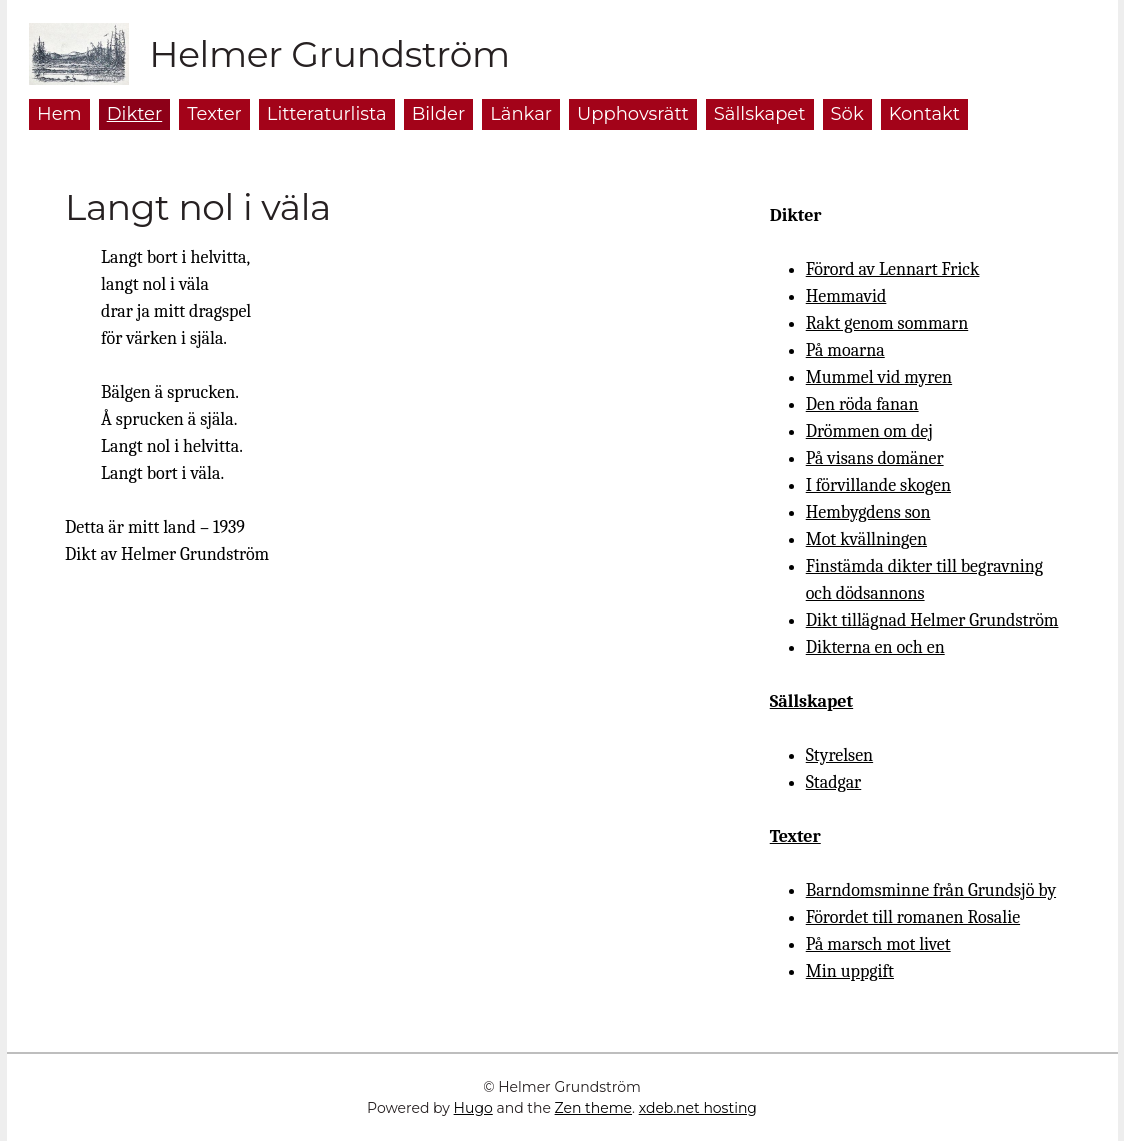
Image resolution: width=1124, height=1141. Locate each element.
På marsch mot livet (878, 944)
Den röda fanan (862, 404)
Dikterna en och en (875, 647)
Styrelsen (839, 755)
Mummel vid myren (879, 377)
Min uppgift (850, 971)
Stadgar (834, 782)
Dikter (796, 215)
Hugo (473, 1108)
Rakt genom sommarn (887, 323)
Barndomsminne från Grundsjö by (931, 890)
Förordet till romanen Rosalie (913, 917)
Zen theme (593, 1108)
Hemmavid (846, 296)
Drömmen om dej (869, 431)
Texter (795, 836)
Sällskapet (811, 701)
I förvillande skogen (878, 485)
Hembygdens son (868, 512)
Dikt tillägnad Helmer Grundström (932, 620)
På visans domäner (875, 458)
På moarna (845, 350)
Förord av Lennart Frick (893, 269)
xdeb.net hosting (698, 1108)
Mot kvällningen (866, 539)
